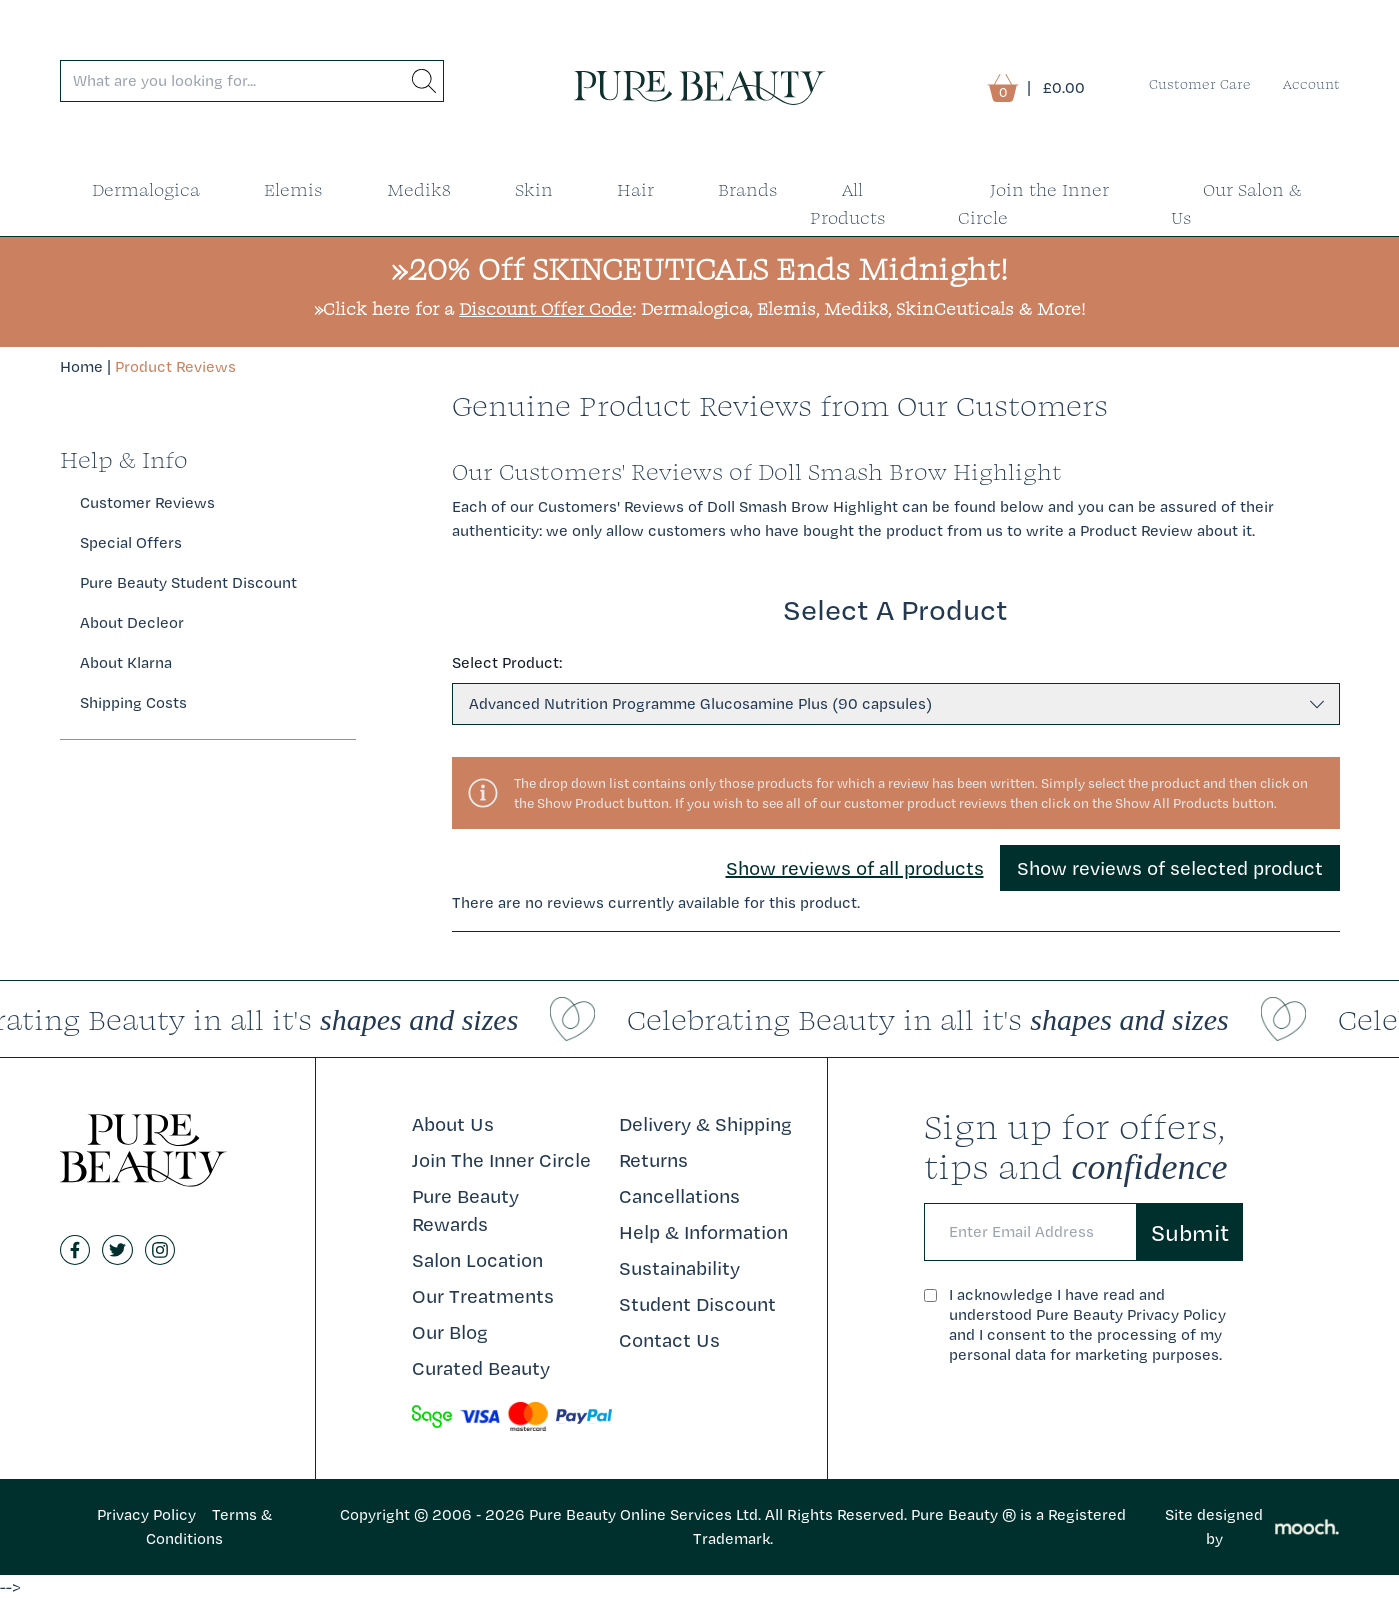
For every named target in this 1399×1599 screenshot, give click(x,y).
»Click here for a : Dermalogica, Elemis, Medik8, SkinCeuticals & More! (699, 308)
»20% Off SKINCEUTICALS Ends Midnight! (699, 268)
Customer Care (1200, 84)
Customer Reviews (147, 502)
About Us (453, 1124)
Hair (635, 189)
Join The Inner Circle (501, 1160)
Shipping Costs (133, 702)
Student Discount (697, 1304)
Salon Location (477, 1260)
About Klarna (126, 662)
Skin (534, 189)
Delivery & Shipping (705, 1124)
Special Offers (131, 542)
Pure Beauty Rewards (465, 1210)
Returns (653, 1160)
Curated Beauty (481, 1368)
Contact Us (669, 1340)
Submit (1190, 1232)
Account (1311, 84)
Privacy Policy (146, 1514)
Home (81, 366)
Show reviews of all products (855, 868)
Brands (748, 189)
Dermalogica (146, 189)
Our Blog (450, 1332)
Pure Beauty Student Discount (188, 582)
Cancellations (679, 1196)
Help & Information (703, 1232)
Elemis (293, 189)
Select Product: (507, 662)
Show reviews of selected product (1170, 868)
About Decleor (132, 622)
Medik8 (419, 189)
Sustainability (679, 1268)
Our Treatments (483, 1296)
